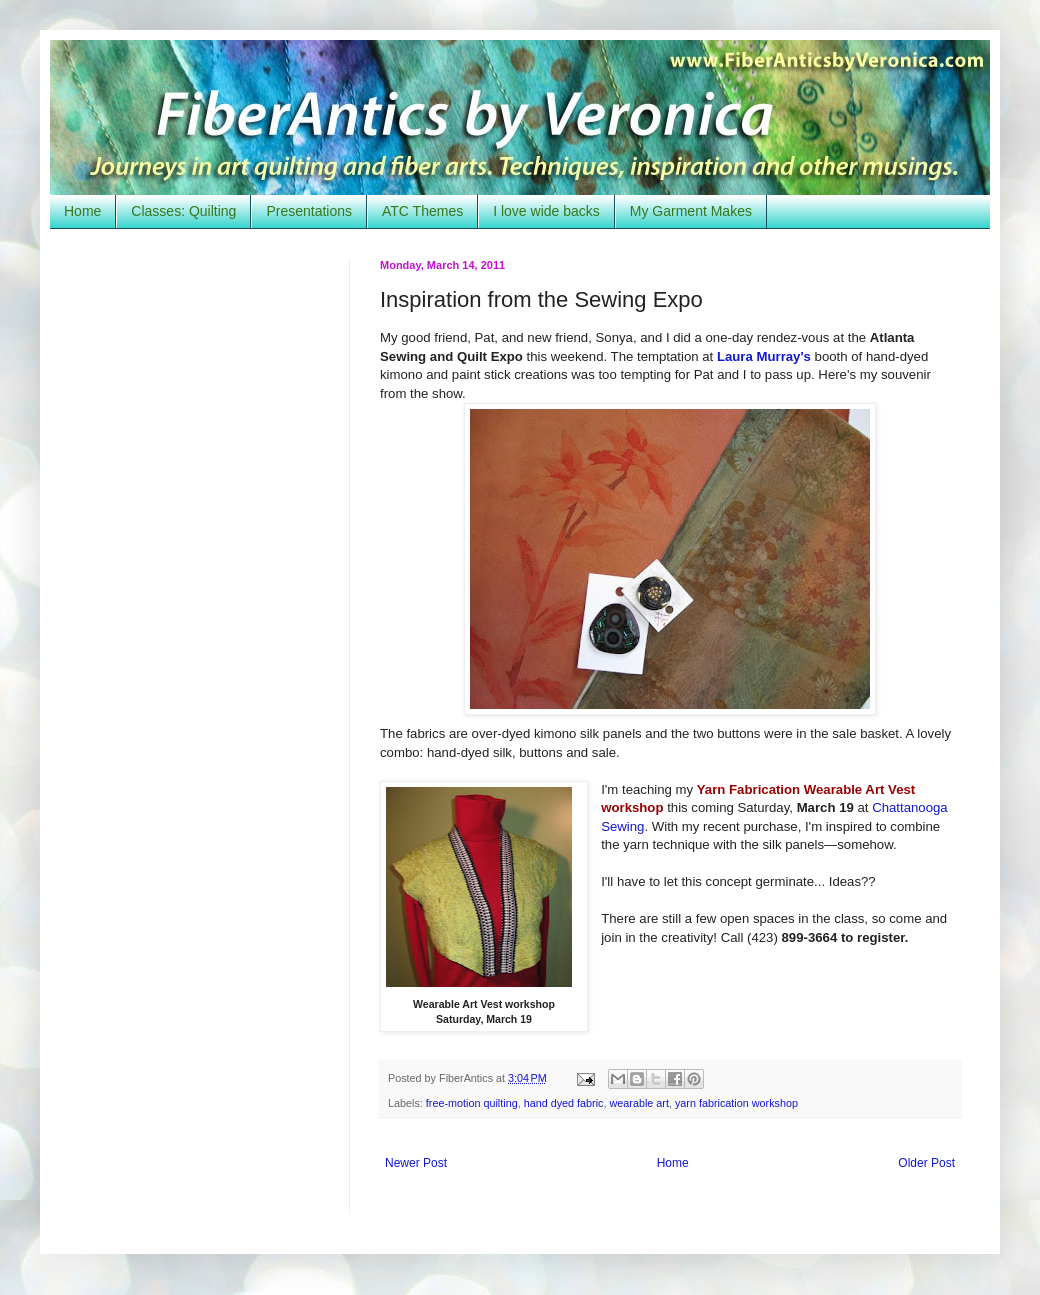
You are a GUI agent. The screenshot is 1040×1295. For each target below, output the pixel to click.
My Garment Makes (691, 211)
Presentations (309, 211)
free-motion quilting (472, 1103)
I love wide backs (546, 211)
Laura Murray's (764, 356)
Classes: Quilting (183, 211)
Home (82, 211)
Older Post (926, 1163)
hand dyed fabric (564, 1103)
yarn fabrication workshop (736, 1103)
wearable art (639, 1103)
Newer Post (416, 1163)
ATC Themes (422, 211)
